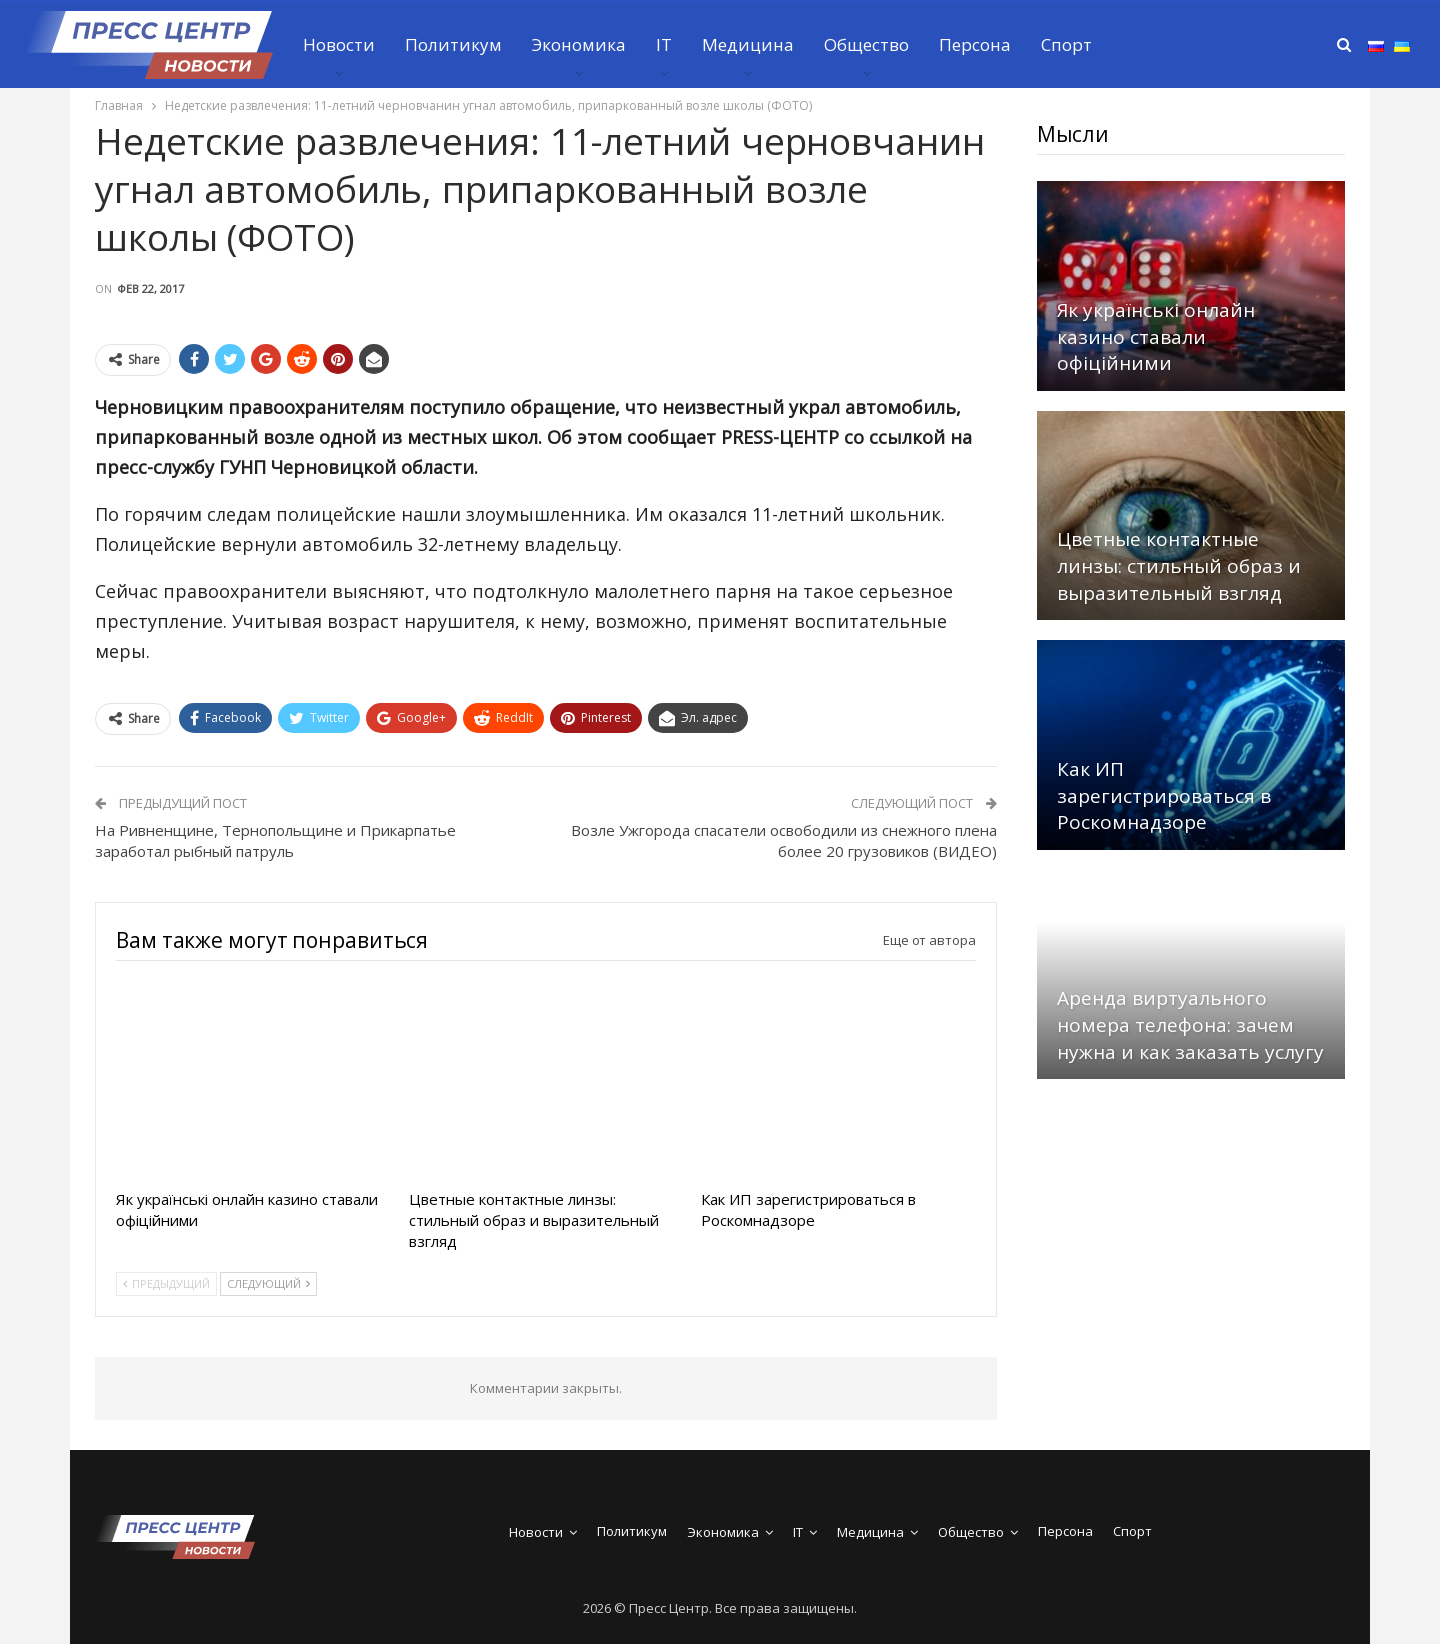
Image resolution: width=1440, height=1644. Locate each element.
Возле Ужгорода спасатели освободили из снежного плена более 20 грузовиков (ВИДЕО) (784, 840)
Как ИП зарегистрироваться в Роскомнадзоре (1164, 795)
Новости (339, 44)
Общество (866, 44)
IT (664, 44)
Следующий (268, 1283)
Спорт (1066, 44)
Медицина (748, 44)
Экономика (579, 44)
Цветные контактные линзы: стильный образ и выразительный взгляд (1179, 565)
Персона (975, 44)
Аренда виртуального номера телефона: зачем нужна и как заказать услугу (1190, 1024)
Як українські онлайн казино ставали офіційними (1156, 336)
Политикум (453, 44)
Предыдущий (166, 1283)
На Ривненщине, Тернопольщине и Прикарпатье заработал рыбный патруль (275, 840)
